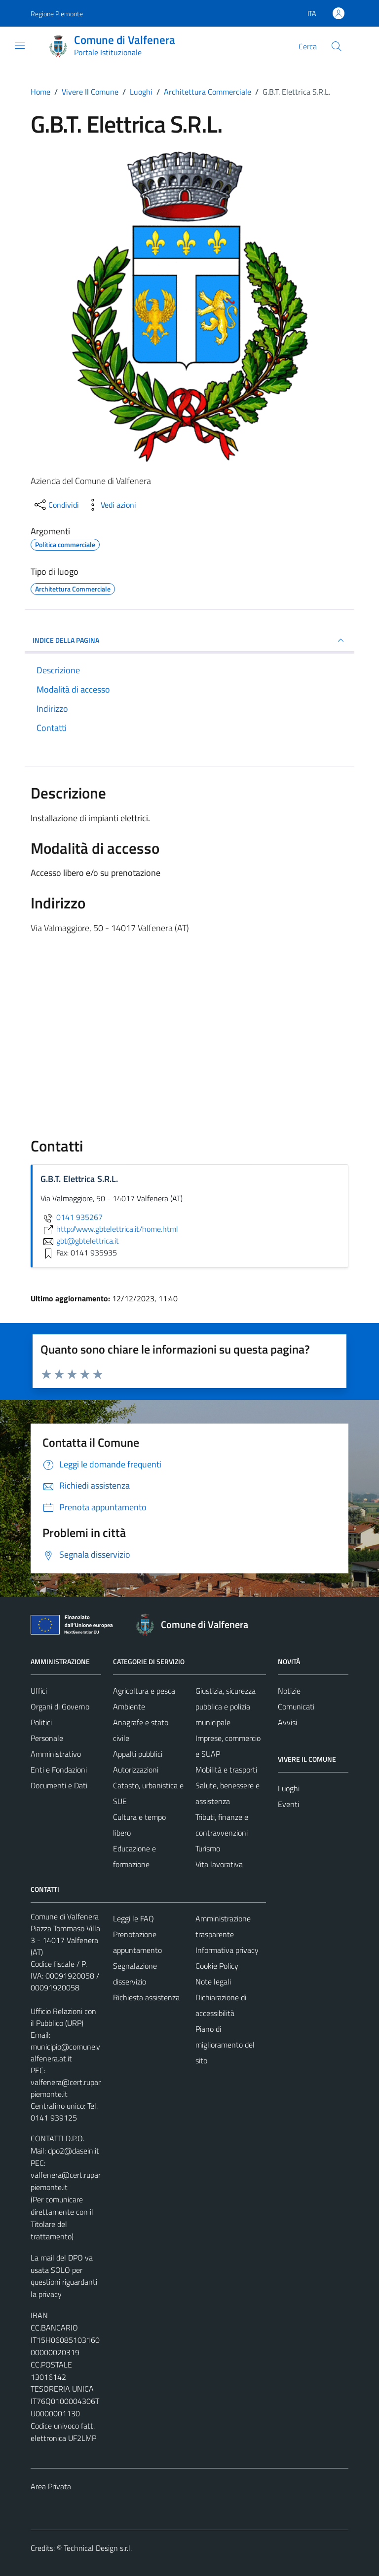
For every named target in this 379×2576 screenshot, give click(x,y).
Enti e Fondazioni (59, 1769)
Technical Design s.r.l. (98, 2548)
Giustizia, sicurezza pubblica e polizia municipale (225, 1706)
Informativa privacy (227, 1950)
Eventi (288, 1804)
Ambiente (129, 1706)
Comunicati (296, 1706)
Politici (41, 1722)
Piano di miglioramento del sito (225, 2044)
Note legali (213, 1981)
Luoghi (289, 1788)
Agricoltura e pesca (144, 1691)
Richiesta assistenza (146, 1997)
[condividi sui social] (56, 505)
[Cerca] (336, 46)
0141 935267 (71, 1217)
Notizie (289, 1691)
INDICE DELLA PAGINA (189, 640)
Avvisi (287, 1722)
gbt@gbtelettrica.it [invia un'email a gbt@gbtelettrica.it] (79, 1241)
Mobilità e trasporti (226, 1769)
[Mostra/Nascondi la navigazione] (20, 45)
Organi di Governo (60, 1706)
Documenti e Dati (59, 1785)
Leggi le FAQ (133, 1918)
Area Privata (51, 2486)
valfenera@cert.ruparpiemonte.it (66, 2088)
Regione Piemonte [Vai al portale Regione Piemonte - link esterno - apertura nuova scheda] (57, 13)
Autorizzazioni (135, 1769)
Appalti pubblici (137, 1754)
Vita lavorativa (219, 1864)
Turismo (207, 1848)
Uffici (39, 1691)
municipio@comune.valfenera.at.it (65, 2052)
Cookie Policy (216, 1966)
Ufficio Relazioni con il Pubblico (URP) (63, 2017)
